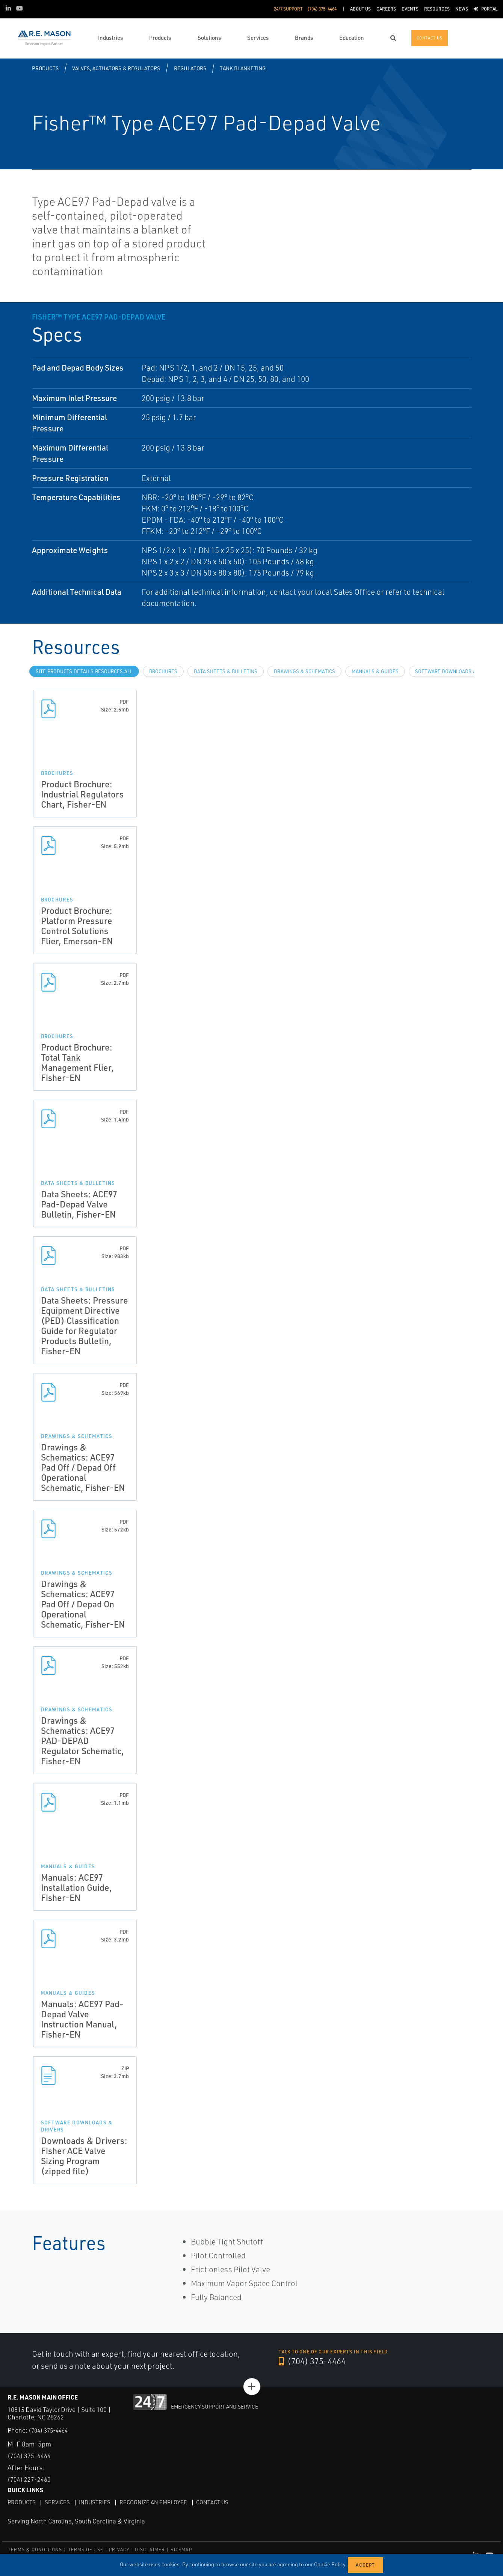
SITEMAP (181, 2549)
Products (45, 68)
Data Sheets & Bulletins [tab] (225, 671)
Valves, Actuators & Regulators (116, 68)
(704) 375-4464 (315, 2361)
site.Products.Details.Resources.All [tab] (84, 671)
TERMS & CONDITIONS (35, 2549)
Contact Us (222, 2502)
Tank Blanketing (243, 68)
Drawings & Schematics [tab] (304, 671)
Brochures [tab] (163, 671)
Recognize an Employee (160, 2502)
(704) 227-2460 (32, 2479)
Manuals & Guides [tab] (375, 671)
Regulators (190, 68)
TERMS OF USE (85, 2549)
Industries (99, 2502)
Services (60, 2502)
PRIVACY (119, 2549)
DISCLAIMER (150, 2549)
